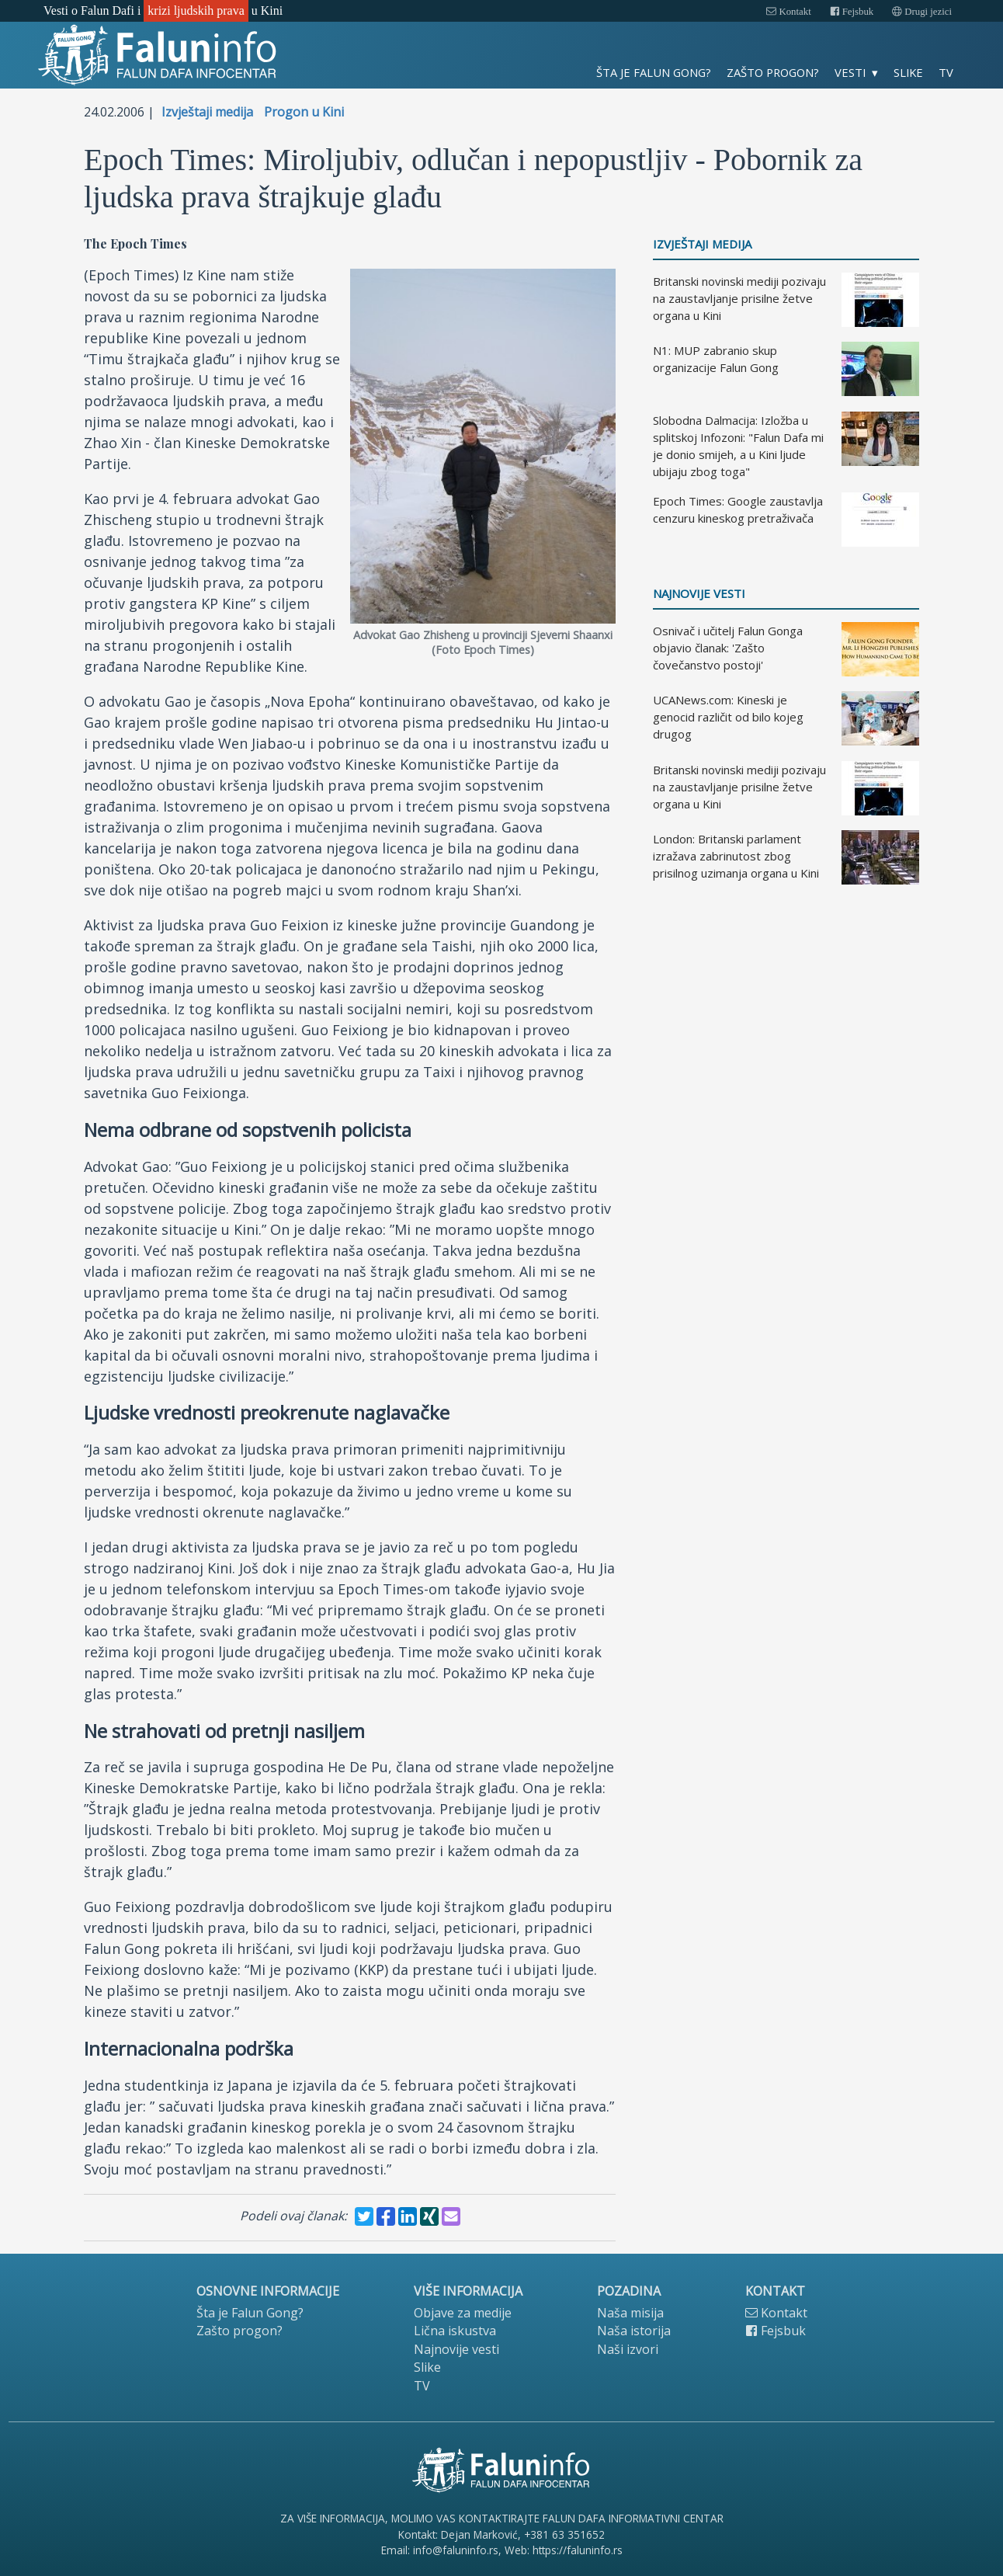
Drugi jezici (922, 11)
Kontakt (788, 11)
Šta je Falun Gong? (653, 72)
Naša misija (630, 2313)
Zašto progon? (773, 72)
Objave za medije (463, 2313)
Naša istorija (634, 2331)
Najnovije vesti (699, 593)
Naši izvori (627, 2349)
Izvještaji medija (207, 111)
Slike (908, 72)
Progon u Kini (304, 111)
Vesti (850, 72)
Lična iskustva (455, 2331)
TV (946, 72)
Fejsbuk (852, 11)
